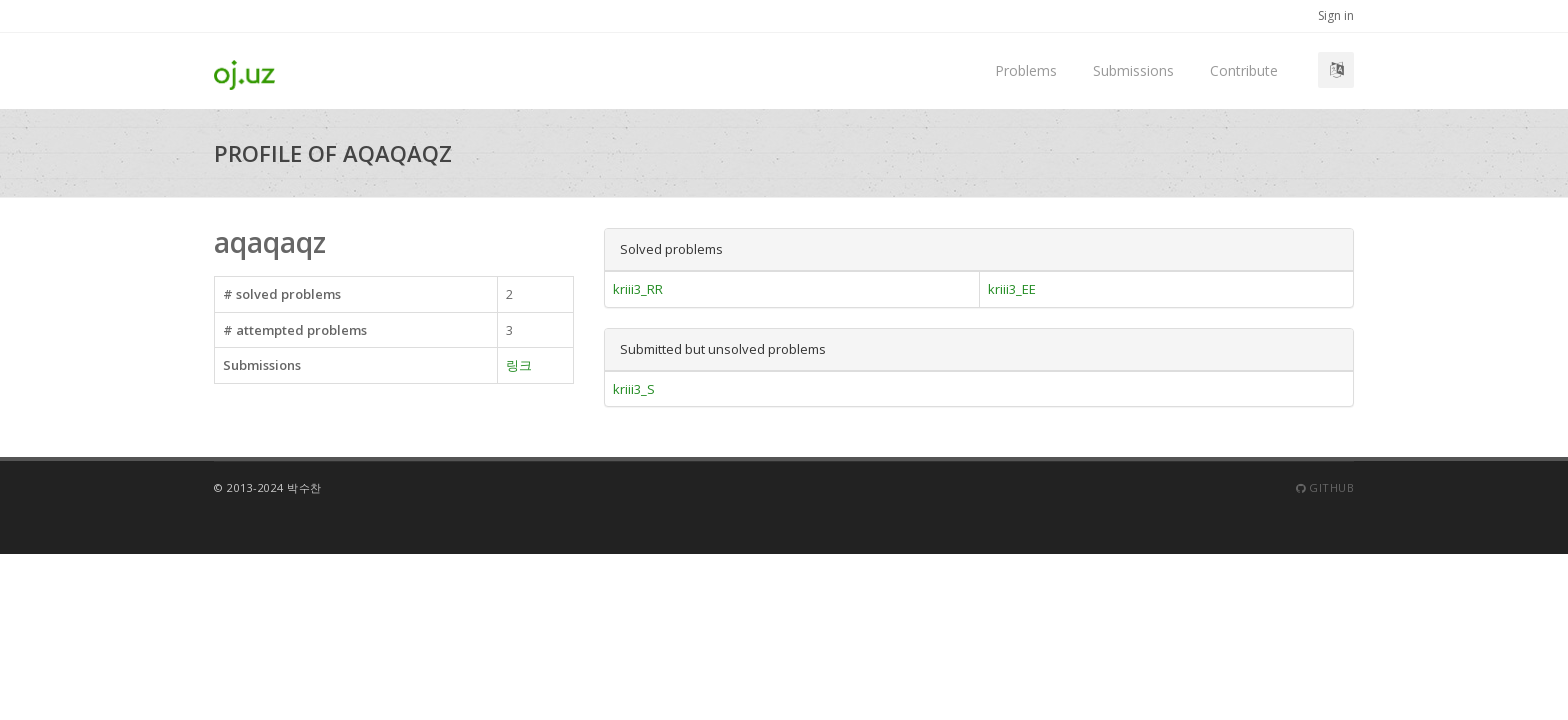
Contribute (1244, 70)
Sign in (1336, 15)
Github (1325, 487)
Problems (1026, 70)
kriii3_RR (638, 289)
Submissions (1133, 70)
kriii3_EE (1012, 289)
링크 (519, 365)
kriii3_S (634, 389)
